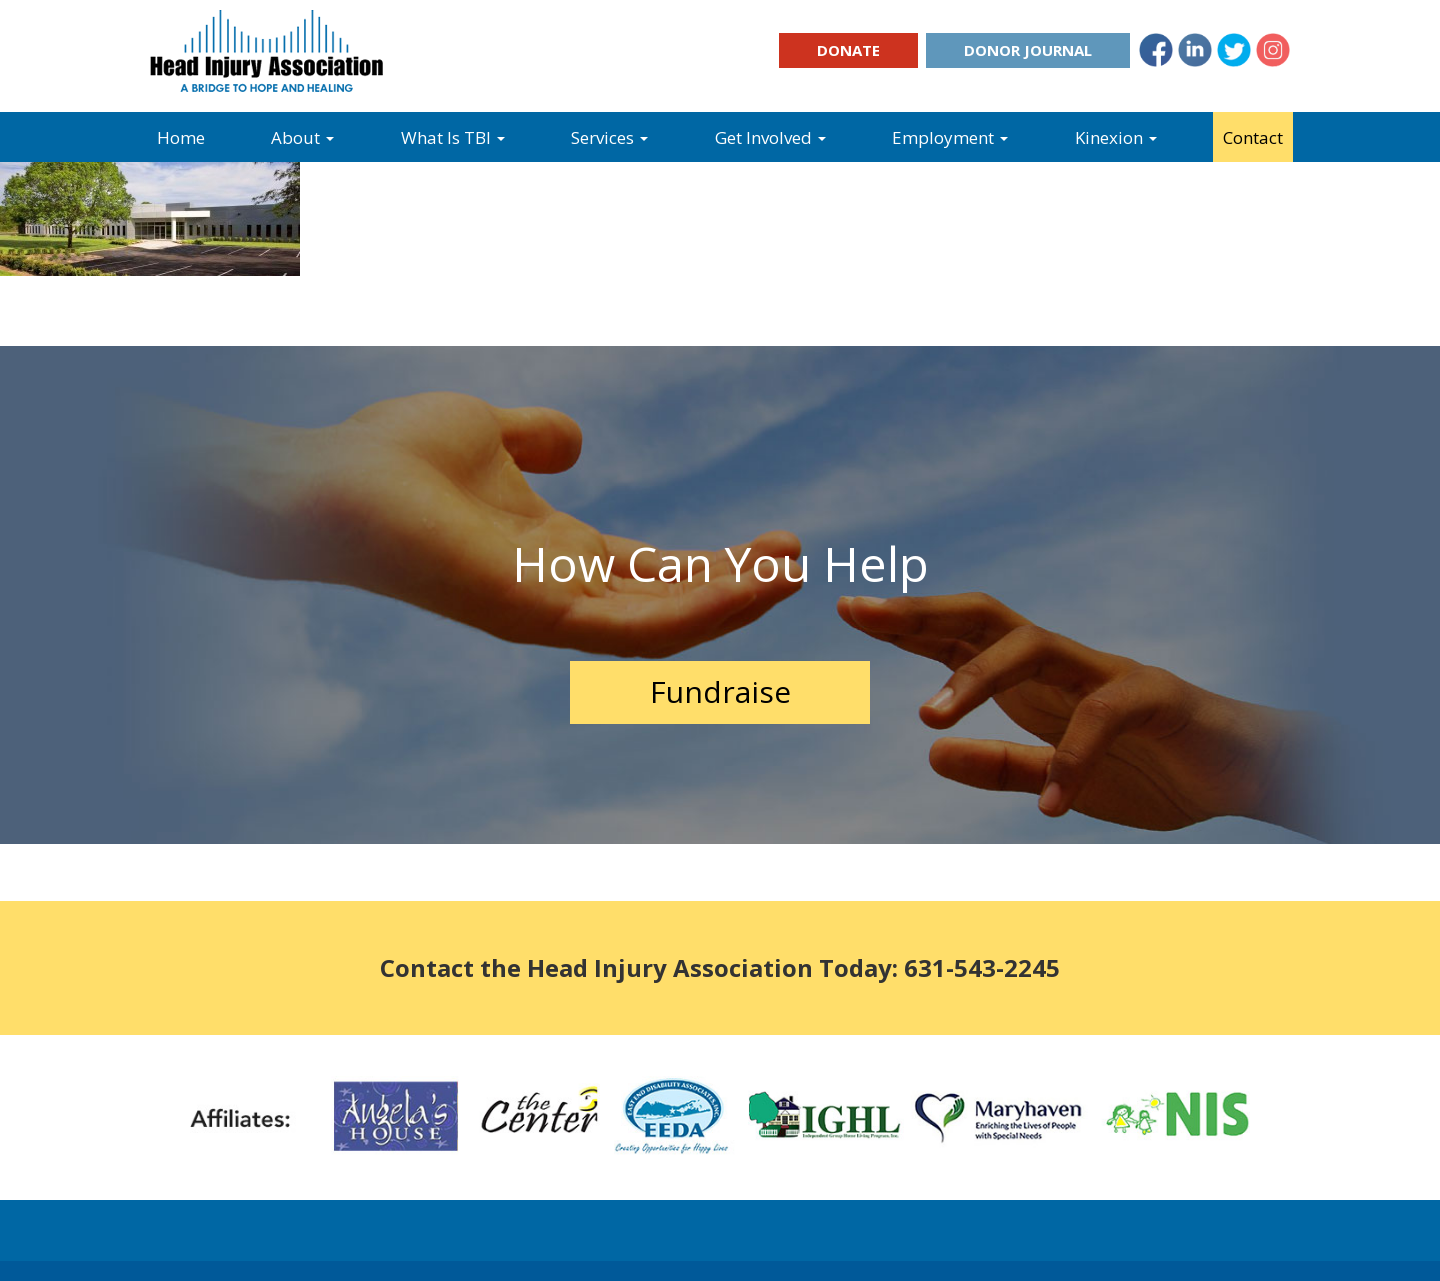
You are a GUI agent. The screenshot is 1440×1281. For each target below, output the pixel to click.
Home (181, 137)
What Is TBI (453, 137)
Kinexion (1116, 137)
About (302, 137)
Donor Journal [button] (1028, 50)
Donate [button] (848, 50)
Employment (950, 137)
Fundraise (720, 691)
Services (609, 137)
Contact (1253, 137)
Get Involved (770, 137)
